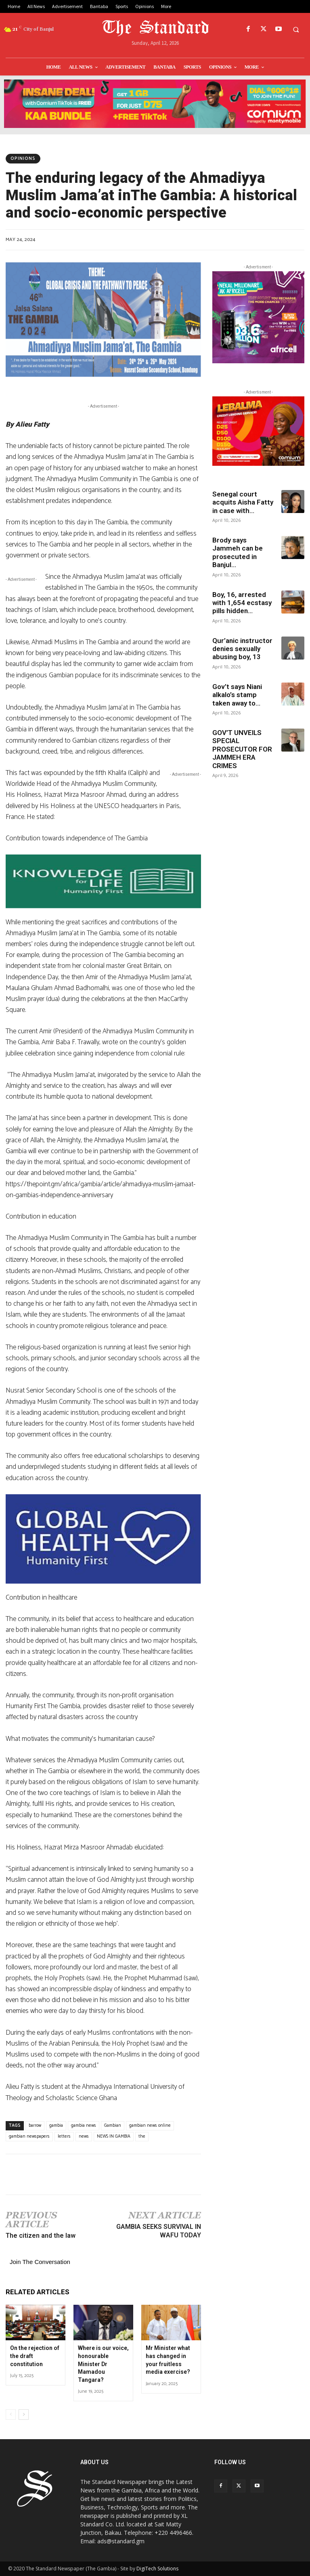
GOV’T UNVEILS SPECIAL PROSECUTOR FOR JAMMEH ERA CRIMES (242, 749)
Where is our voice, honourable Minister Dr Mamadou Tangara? (103, 2364)
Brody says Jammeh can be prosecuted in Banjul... (237, 552)
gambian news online (150, 2125)
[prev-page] (11, 2414)
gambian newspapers (29, 2136)
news (84, 2136)
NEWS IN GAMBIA (113, 2136)
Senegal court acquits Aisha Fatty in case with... (242, 502)
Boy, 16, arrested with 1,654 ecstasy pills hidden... (242, 603)
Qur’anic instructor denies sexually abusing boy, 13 (242, 649)
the (141, 2136)
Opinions (23, 158)
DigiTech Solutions (157, 2568)
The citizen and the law (40, 2235)
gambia (56, 2125)
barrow (35, 2125)
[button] (296, 29)
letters (64, 2136)
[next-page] (24, 2414)
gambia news (83, 2125)
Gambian (112, 2125)
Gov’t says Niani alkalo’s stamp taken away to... (237, 695)
